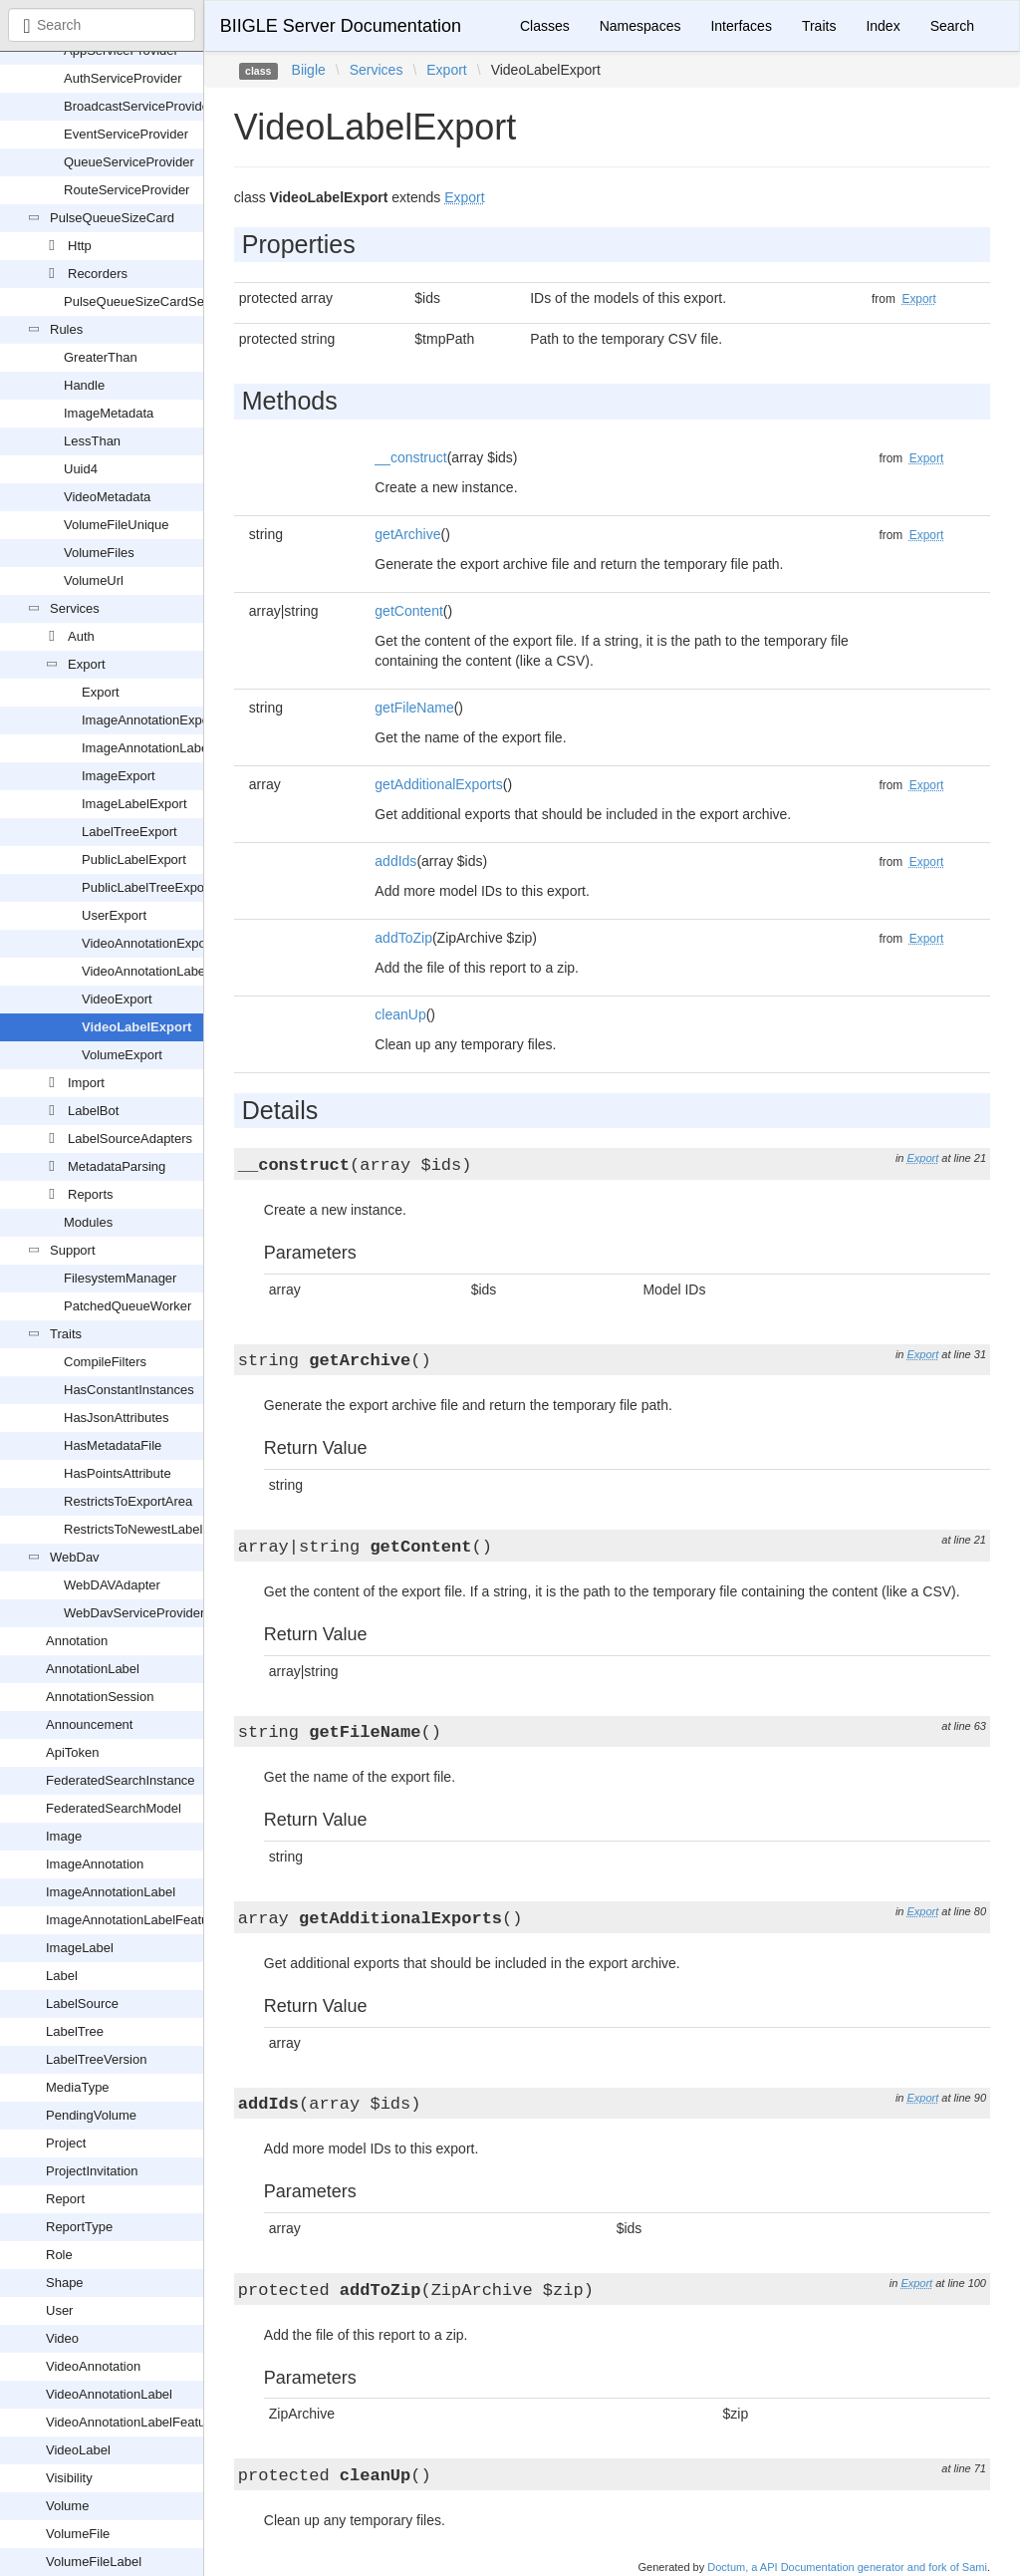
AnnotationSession (99, 1696)
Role (59, 2254)
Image (64, 1836)
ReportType (79, 2226)
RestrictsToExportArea (128, 1501)
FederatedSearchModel (113, 1808)
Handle (84, 385)
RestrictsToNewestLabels (136, 1529)
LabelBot (93, 1110)
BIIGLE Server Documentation (340, 26)
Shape (65, 2282)
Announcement (89, 1724)
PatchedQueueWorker (127, 1305)
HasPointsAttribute (117, 1473)
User (59, 2310)
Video (62, 2338)
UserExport (114, 915)
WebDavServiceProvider (134, 1612)
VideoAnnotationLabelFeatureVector (150, 2422)
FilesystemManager (120, 1278)
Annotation (77, 1640)
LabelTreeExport (129, 831)
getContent (409, 611)
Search (952, 26)
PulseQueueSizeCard (112, 217)
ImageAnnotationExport (149, 720)
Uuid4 (81, 468)
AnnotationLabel (92, 1668)
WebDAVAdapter (112, 1584)
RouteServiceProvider (126, 189)
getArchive (407, 534)
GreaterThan (100, 357)
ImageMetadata (108, 413)
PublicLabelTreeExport (147, 887)
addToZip (403, 938)
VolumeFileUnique (116, 524)
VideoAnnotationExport (148, 943)
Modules (88, 1222)
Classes (545, 26)
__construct (410, 457)
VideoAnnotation (93, 2366)
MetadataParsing (116, 1166)
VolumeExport (122, 1054)
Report (65, 2198)
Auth (81, 636)
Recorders (98, 273)
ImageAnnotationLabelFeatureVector (151, 1919)
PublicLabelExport (134, 859)
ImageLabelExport (134, 803)
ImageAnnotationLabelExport (165, 747)
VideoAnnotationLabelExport (164, 971)
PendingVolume (91, 2115)
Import (86, 1082)
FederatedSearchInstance (120, 1780)
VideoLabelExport (136, 1026)
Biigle (309, 70)
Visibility (69, 2477)
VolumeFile (78, 2533)
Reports (91, 1194)
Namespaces (640, 26)
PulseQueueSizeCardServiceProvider (172, 301)
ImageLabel (80, 1947)
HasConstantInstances (129, 1389)
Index (882, 26)
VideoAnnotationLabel (109, 2394)
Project (66, 2143)
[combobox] (101, 25)
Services (75, 608)
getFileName (414, 708)
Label (62, 1975)
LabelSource (82, 2003)
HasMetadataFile (112, 1445)
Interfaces (740, 26)
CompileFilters (105, 1361)
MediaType (78, 2087)
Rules (66, 329)
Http (80, 245)
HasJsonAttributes (116, 1417)
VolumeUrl (94, 580)
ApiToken (72, 1752)
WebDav (75, 1557)
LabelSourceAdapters (130, 1138)
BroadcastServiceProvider (138, 106)
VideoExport (117, 999)
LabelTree (75, 2031)
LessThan (92, 440)
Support (73, 1250)
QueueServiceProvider (129, 161)
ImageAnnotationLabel (110, 1891)
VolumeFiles (99, 552)
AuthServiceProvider (123, 78)
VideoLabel (78, 2449)
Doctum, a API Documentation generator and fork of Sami (847, 2567)
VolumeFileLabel (93, 2561)
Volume (67, 2505)
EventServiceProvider (126, 134)
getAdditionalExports (438, 784)
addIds (395, 861)
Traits (66, 1333)
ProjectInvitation (92, 2170)
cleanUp (400, 1014)
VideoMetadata (107, 496)
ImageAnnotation (94, 1864)
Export (87, 664)
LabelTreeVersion (96, 2059)
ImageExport (118, 775)
